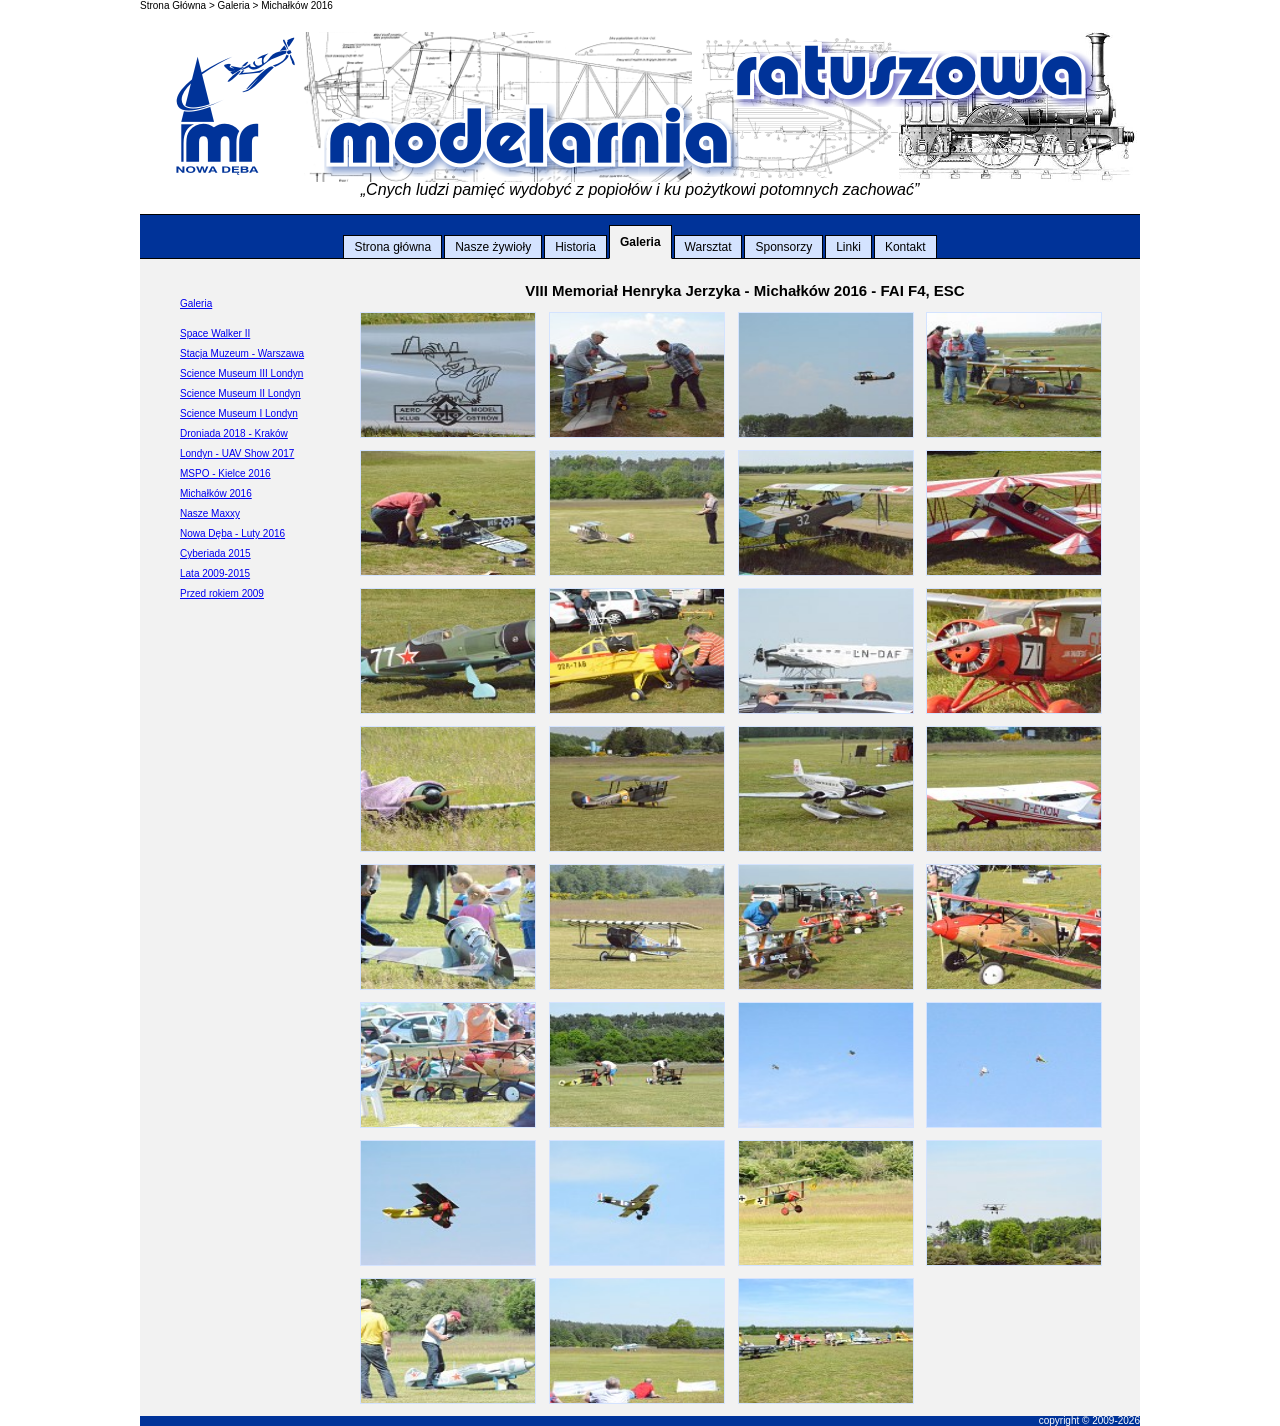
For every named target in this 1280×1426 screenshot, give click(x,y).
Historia (575, 247)
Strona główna (392, 247)
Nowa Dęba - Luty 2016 (232, 533)
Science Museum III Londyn (241, 373)
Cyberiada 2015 (215, 553)
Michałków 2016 (297, 5)
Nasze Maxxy (210, 513)
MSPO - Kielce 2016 (225, 473)
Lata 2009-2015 (215, 573)
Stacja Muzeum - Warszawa (242, 353)
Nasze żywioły (493, 247)
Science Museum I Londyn (239, 413)
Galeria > (238, 5)
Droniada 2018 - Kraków (234, 433)
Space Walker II (215, 333)
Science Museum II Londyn (240, 393)
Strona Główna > (177, 5)
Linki (848, 247)
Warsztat (708, 247)
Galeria (640, 242)
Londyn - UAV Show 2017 (237, 453)
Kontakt (905, 247)
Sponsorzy (783, 247)
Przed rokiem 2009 (222, 593)
